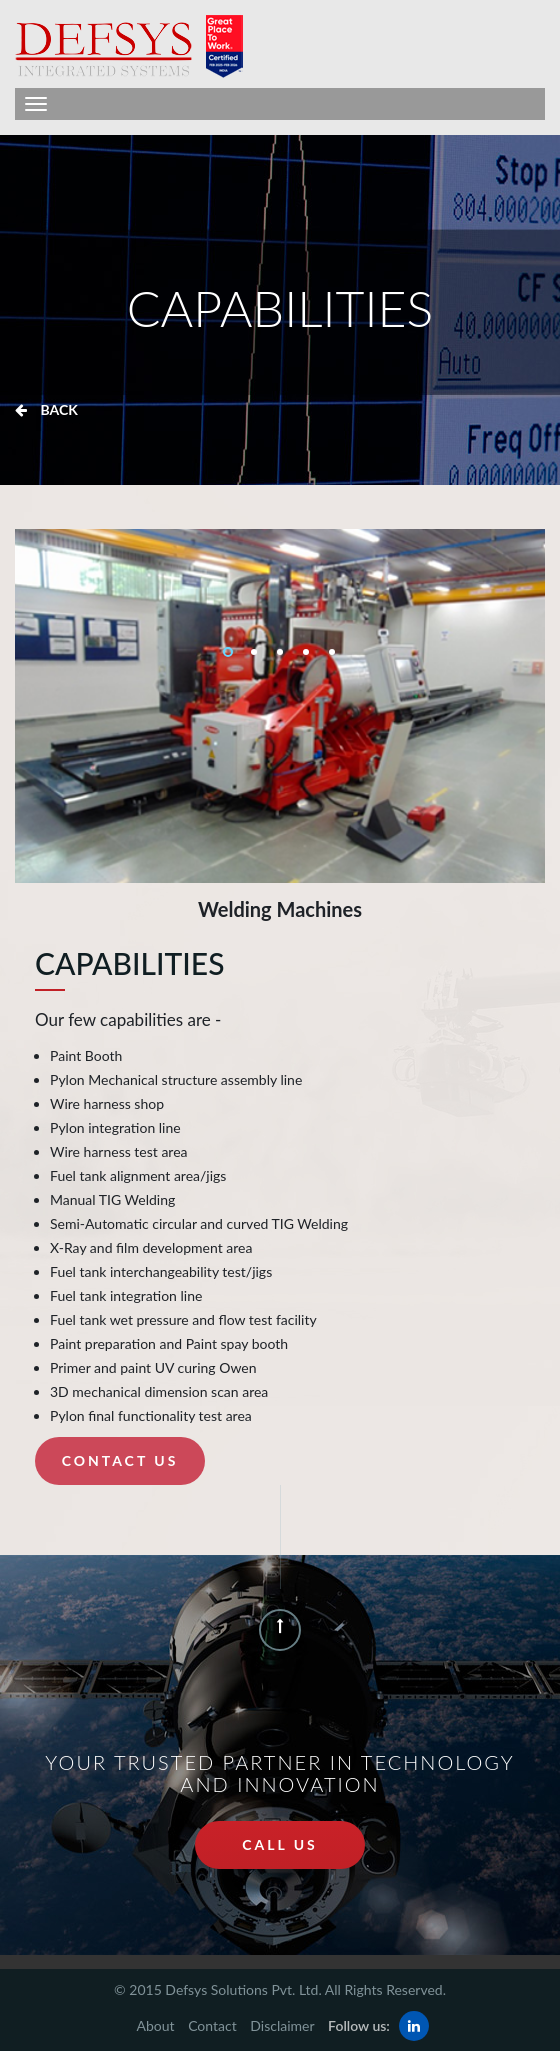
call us (280, 1844)
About (155, 2025)
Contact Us (120, 1460)
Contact (212, 2025)
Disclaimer (282, 2025)
